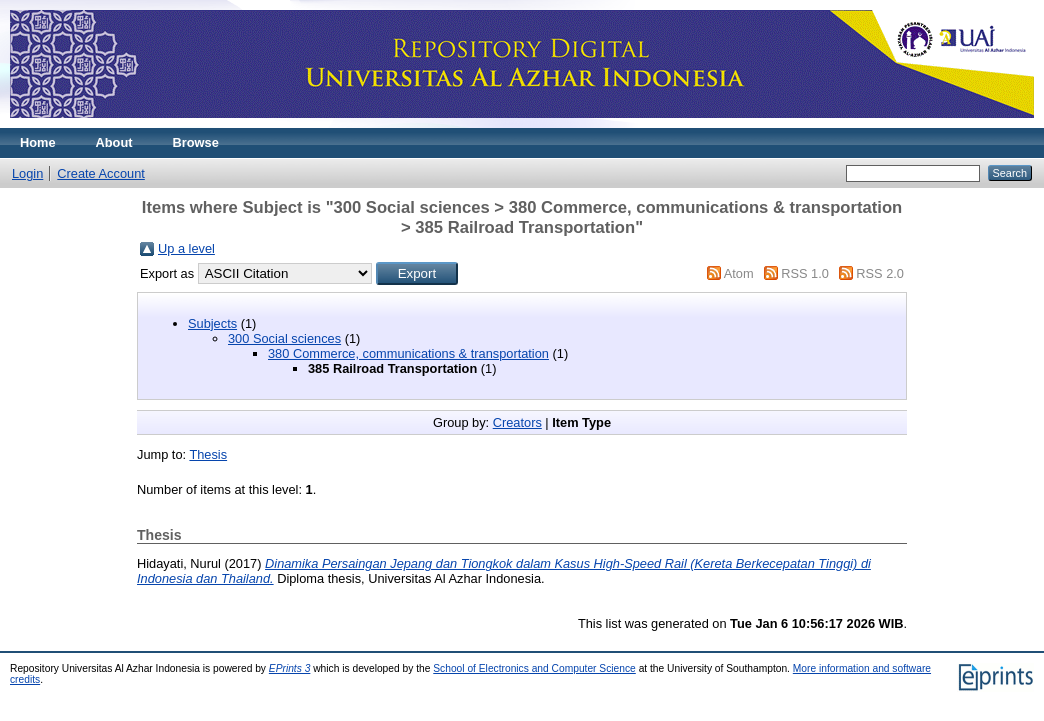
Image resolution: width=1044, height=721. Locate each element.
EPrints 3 (290, 668)
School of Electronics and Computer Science (534, 668)
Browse (196, 142)
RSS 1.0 (805, 273)
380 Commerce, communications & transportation (408, 353)
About (114, 142)
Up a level (186, 248)
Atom (739, 273)
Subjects (212, 323)
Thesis (208, 454)
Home (38, 142)
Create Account (101, 173)
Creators (517, 422)
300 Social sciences (284, 338)
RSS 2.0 (880, 273)
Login (27, 173)
